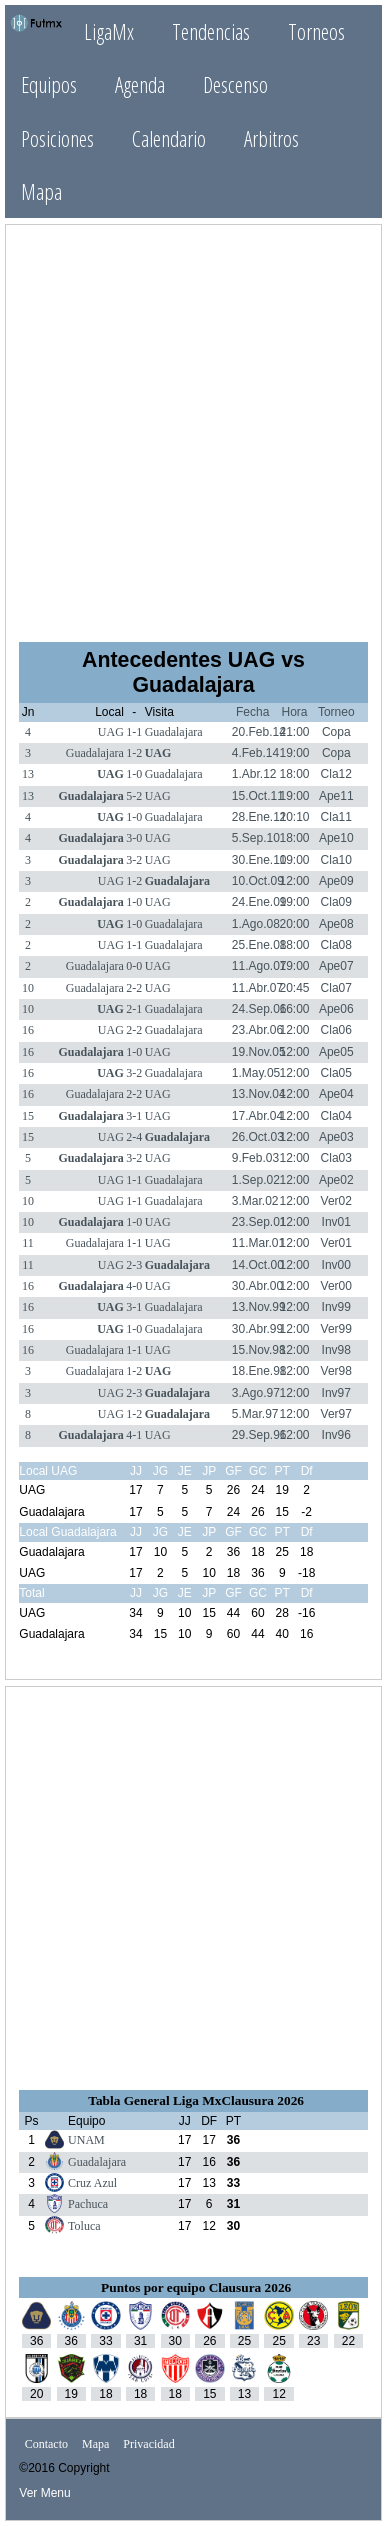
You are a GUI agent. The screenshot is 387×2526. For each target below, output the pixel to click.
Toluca (84, 2226)
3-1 (134, 1116)
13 (28, 774)
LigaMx (109, 31)
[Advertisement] (193, 431)
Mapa (41, 191)
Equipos (49, 84)
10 (28, 988)
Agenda (140, 84)
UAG (111, 732)
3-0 (134, 838)
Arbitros (271, 138)
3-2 (134, 860)
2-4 (134, 1137)
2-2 (134, 988)
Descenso (235, 84)
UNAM (86, 2140)
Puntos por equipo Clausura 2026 (196, 2287)
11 (28, 1243)
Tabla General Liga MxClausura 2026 (196, 2100)
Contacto (46, 2444)
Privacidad (148, 2444)
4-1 (134, 1435)
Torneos (316, 31)
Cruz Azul (92, 2183)
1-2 (134, 753)
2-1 (134, 1009)
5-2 (134, 796)
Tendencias (211, 31)
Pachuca (88, 2204)
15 (28, 1116)
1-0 (134, 774)
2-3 (134, 1265)
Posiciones (57, 138)
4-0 (134, 1286)
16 (28, 1030)
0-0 (134, 966)
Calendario (169, 138)
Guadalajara (174, 732)
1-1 (134, 732)
